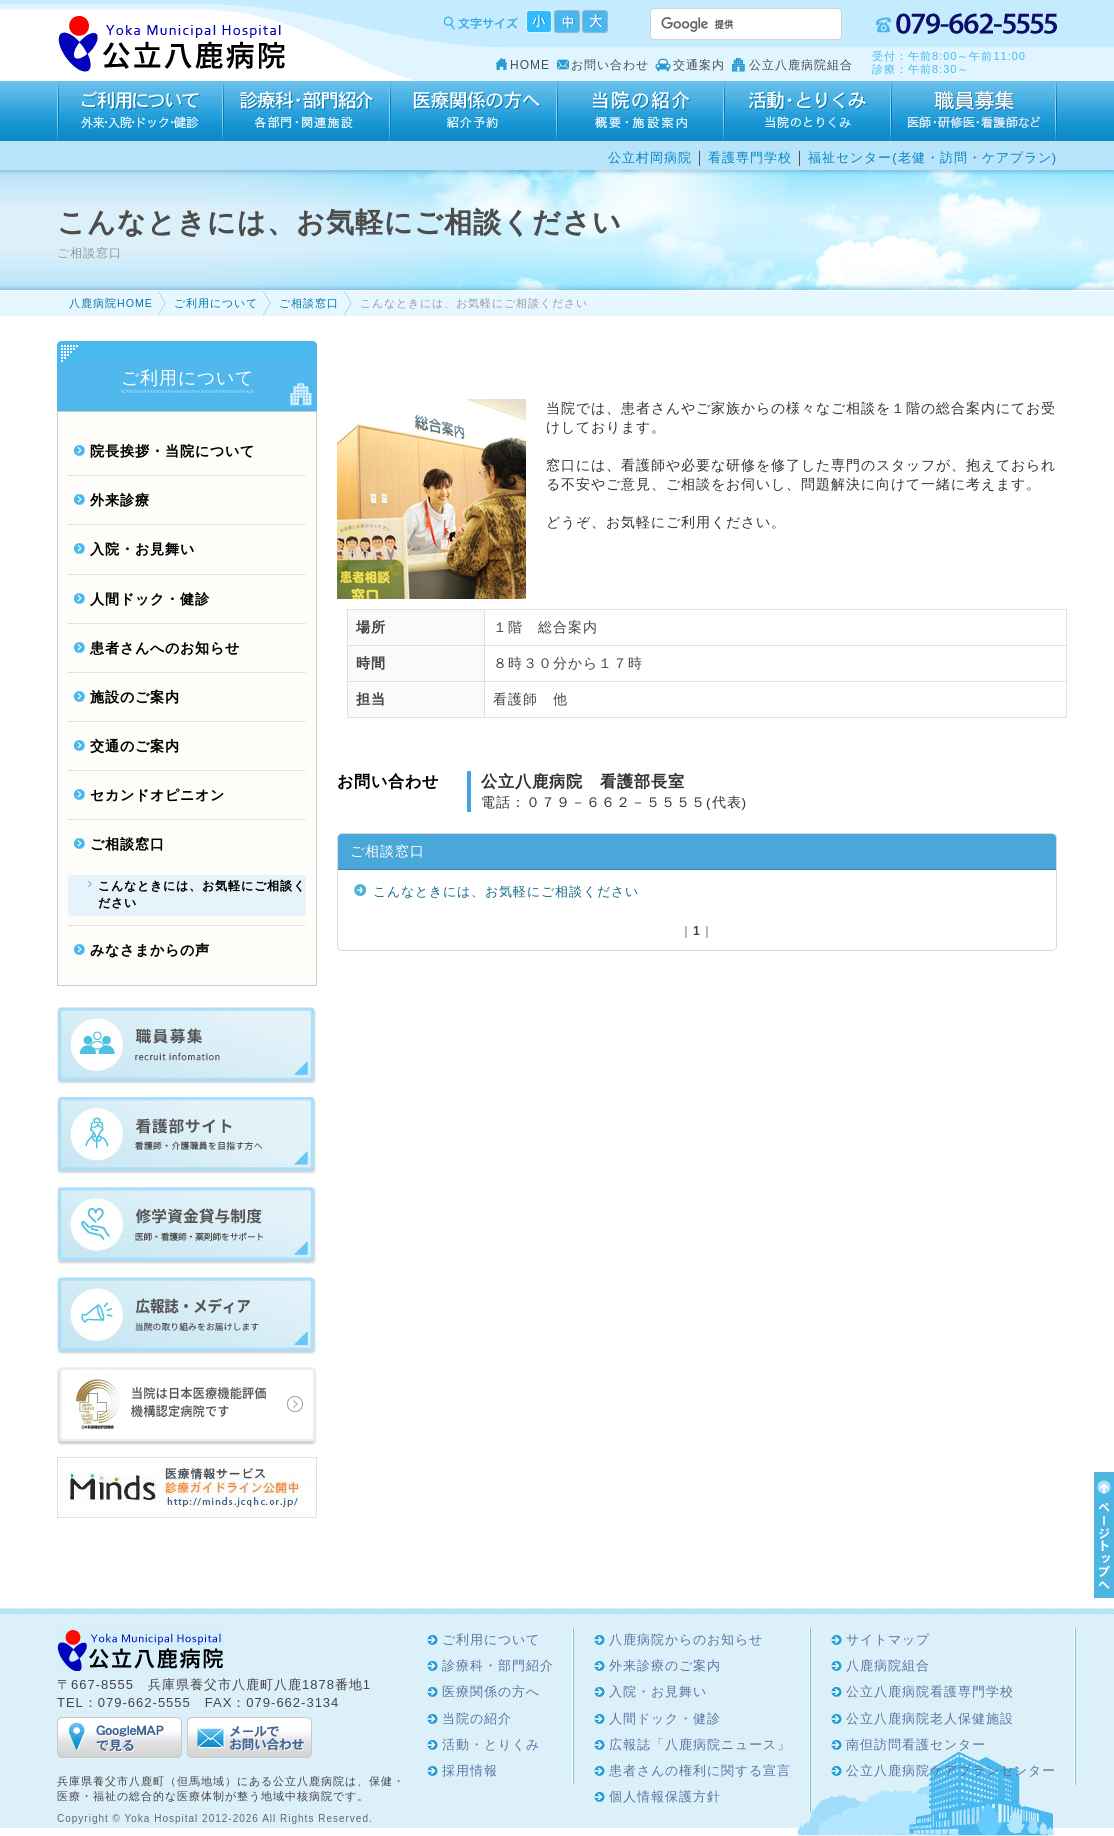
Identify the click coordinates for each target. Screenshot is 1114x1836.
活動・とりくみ (807, 111)
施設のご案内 (135, 697)
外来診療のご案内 (665, 1665)
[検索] (722, 24)
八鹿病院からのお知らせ (686, 1639)
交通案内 (699, 65)
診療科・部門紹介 (306, 111)
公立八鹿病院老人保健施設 (930, 1718)
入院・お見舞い (142, 549)
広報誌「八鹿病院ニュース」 (700, 1744)
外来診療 (120, 500)
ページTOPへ (1101, 1535)
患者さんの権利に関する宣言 (700, 1770)
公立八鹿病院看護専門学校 (930, 1691)
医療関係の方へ (473, 111)
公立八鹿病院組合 (801, 65)
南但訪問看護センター (916, 1744)
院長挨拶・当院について (172, 451)
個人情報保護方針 (665, 1796)
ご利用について (140, 111)
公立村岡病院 (650, 157)
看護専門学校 (750, 157)
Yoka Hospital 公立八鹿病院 (172, 44)
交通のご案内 (135, 746)
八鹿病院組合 (888, 1665)
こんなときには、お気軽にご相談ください (506, 891)
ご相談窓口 (309, 303)
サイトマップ (888, 1639)
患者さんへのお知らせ (165, 648)
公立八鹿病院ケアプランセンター (951, 1770)
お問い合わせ (610, 65)
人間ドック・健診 (150, 599)
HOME (530, 65)
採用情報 (974, 111)
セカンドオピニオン (157, 795)
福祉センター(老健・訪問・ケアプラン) (932, 157)
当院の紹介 (640, 111)
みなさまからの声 (150, 950)
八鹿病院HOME (111, 303)
